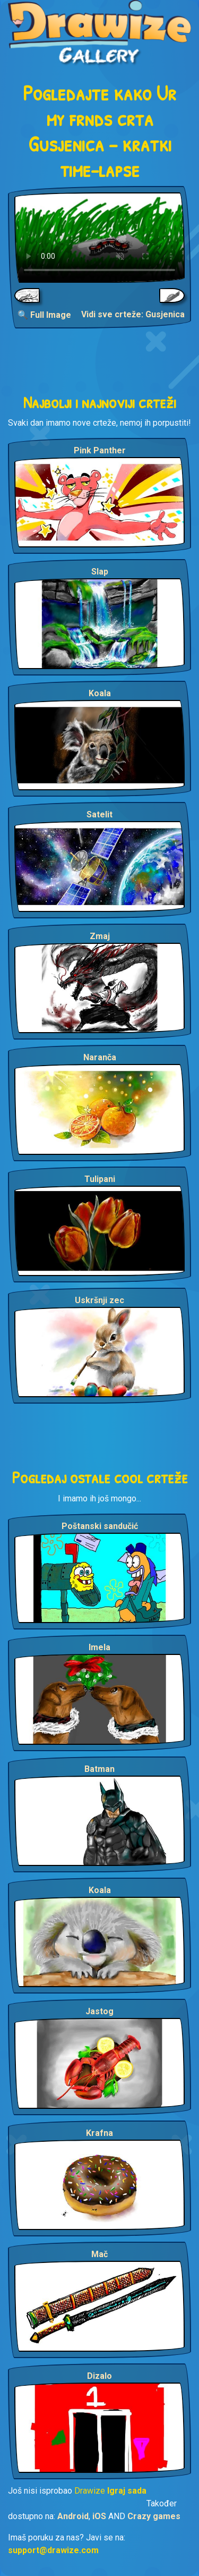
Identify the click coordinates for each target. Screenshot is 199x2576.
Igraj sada (126, 2491)
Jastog (99, 2011)
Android (73, 2516)
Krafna (99, 2133)
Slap (99, 572)
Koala (100, 693)
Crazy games (153, 2516)
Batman (99, 1769)
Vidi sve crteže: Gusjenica (133, 314)
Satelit (99, 814)
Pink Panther (100, 450)
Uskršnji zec (99, 1300)
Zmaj (100, 936)
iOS (99, 2516)
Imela (99, 1647)
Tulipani (99, 1179)
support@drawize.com (53, 2550)
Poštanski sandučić (100, 1526)
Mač (99, 2254)
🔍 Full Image (44, 315)
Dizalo (99, 2376)
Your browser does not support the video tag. (99, 237)
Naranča (99, 1057)
